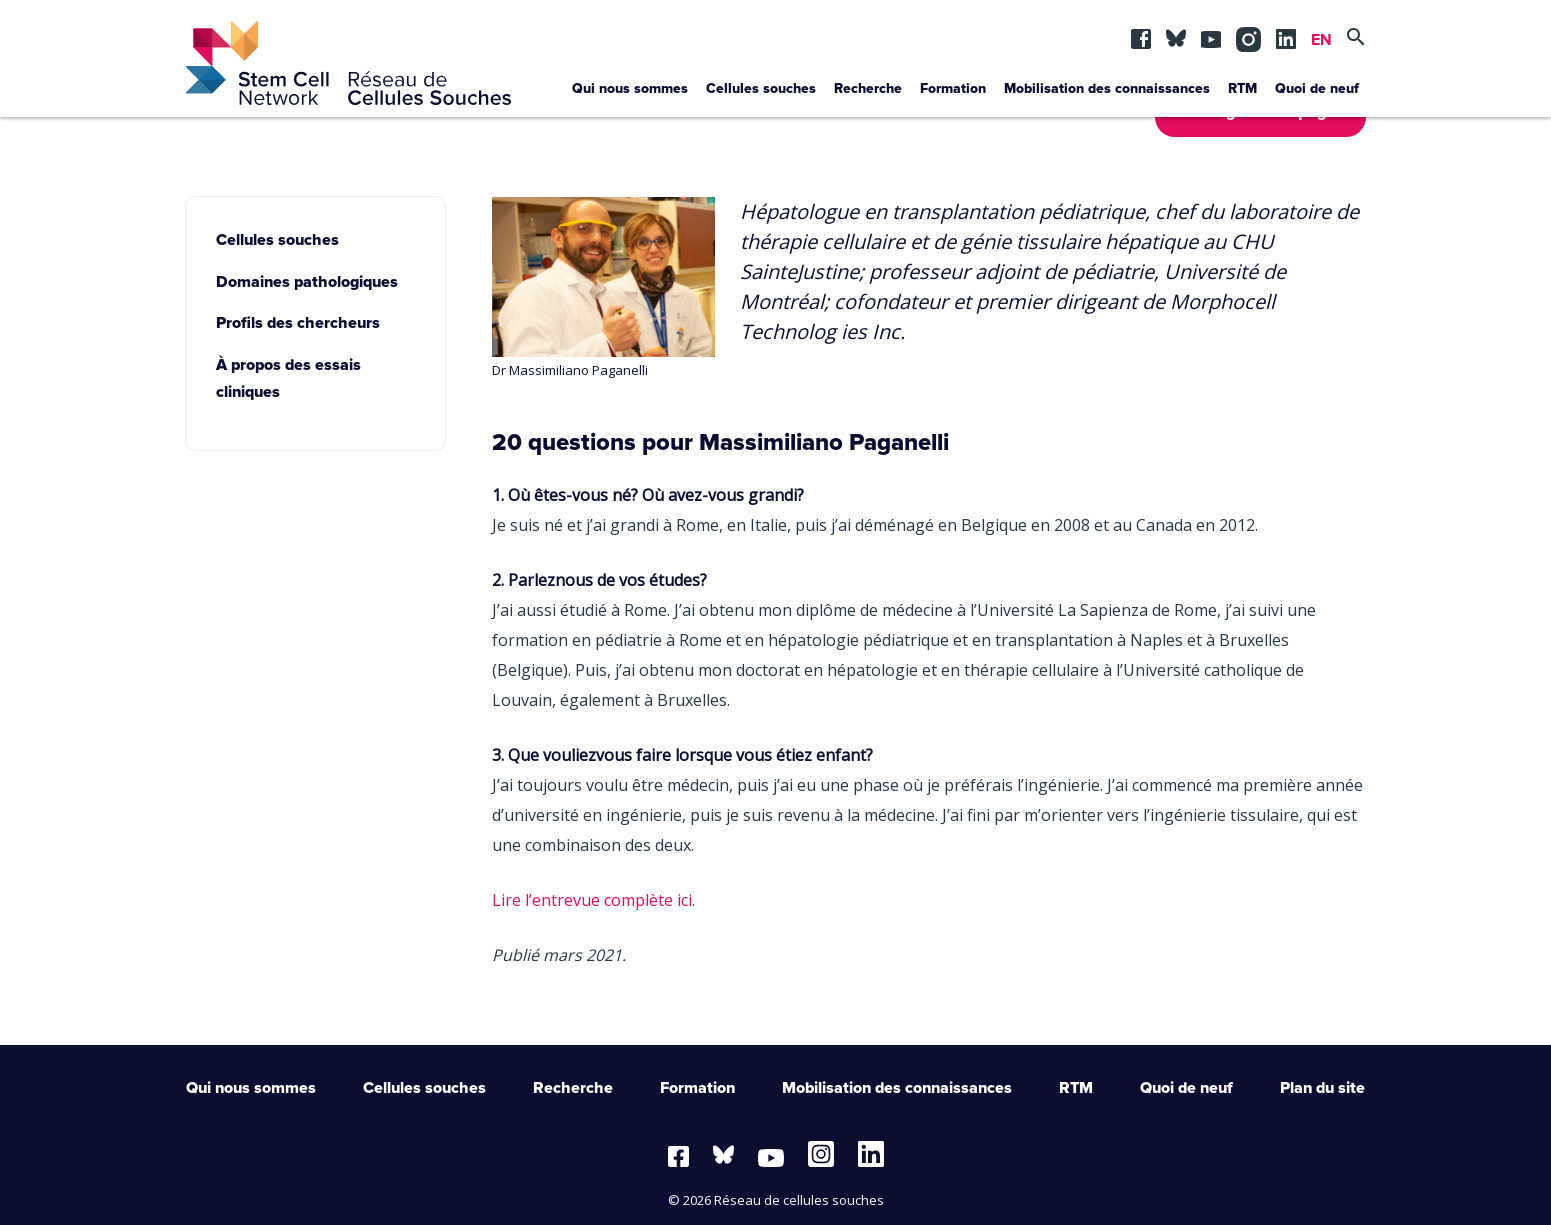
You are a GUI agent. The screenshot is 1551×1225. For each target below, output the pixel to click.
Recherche (868, 89)
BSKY (1176, 34)
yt (1211, 34)
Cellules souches (761, 89)
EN (1321, 40)
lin (1286, 34)
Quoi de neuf (1317, 89)
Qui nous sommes (630, 89)
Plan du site (1322, 1088)
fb (1141, 34)
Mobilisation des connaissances (1107, 89)
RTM (1242, 89)
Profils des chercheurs (298, 323)
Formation (953, 89)
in (1246, 34)
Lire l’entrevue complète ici (592, 900)
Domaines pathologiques (307, 282)
